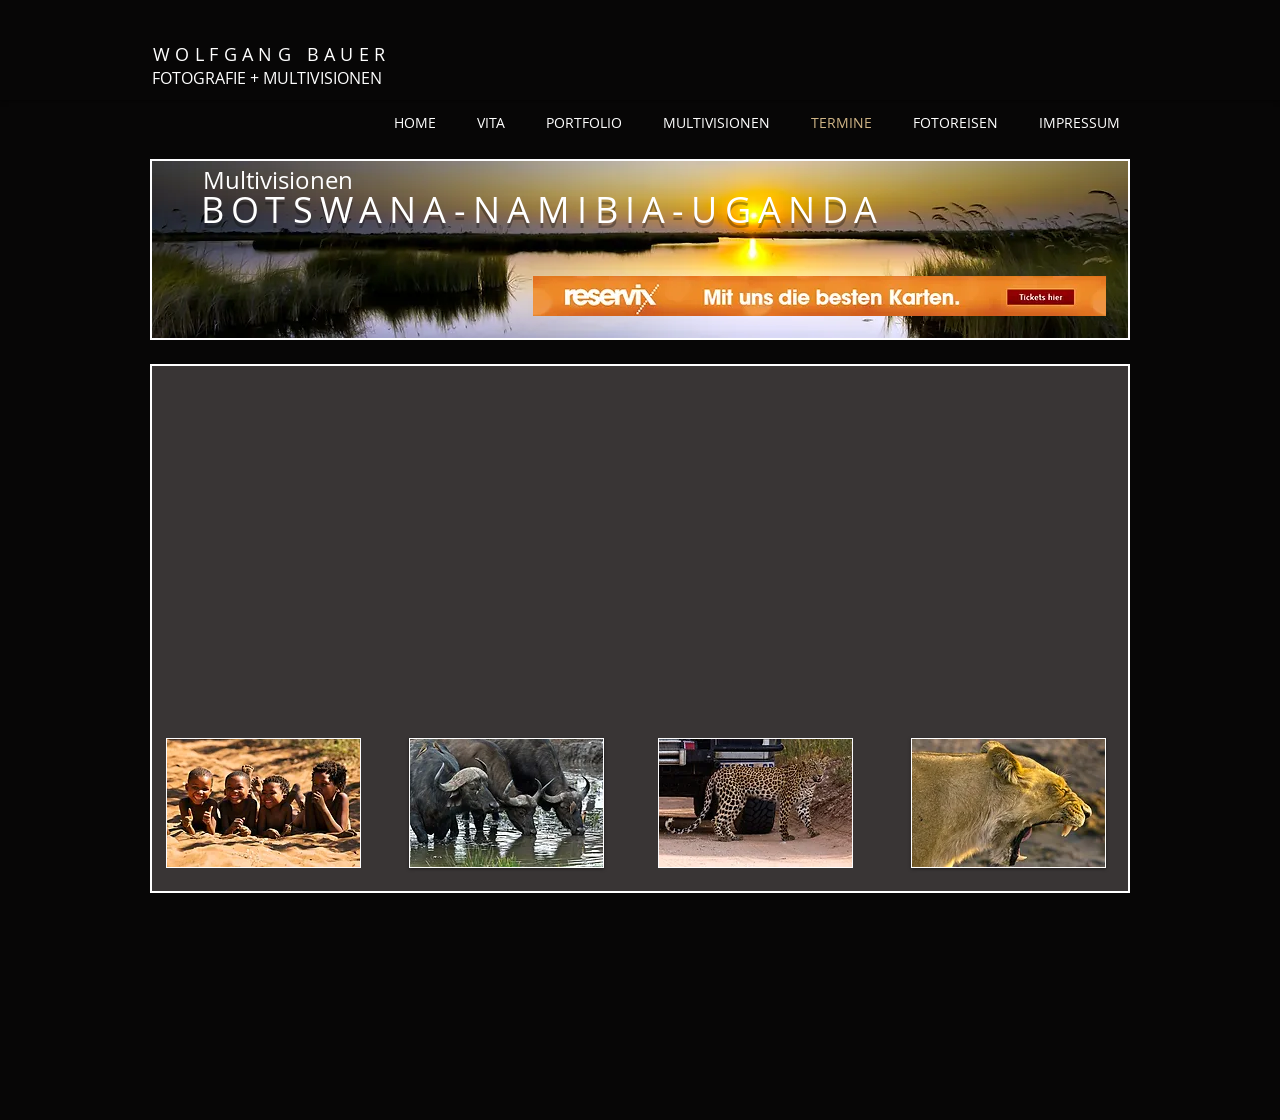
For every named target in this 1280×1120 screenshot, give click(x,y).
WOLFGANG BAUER (272, 54)
